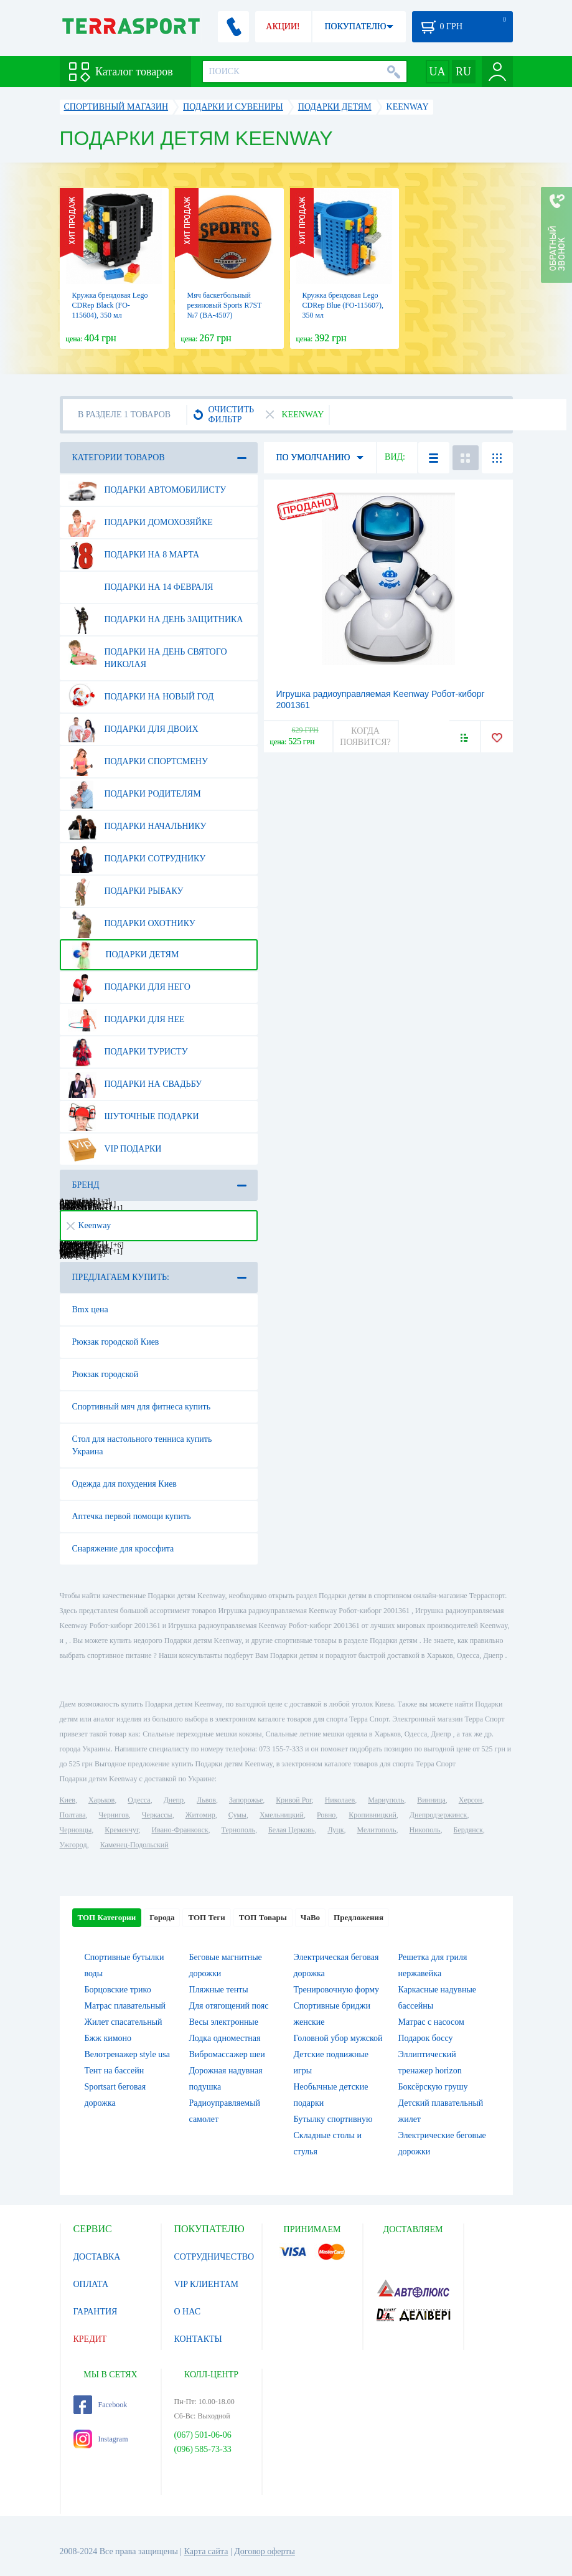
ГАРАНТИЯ (95, 2311)
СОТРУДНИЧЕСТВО (214, 2256)
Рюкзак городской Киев (115, 1342)
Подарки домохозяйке (140, 522)
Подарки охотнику (131, 923)
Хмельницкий (282, 1815)
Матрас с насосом (431, 2022)
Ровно (326, 1815)
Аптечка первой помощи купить (131, 1516)
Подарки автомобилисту (147, 490)
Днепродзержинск (438, 1815)
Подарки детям (123, 954)
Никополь (425, 1829)
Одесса (139, 1800)
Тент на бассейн (114, 2070)
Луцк (335, 1829)
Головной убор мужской (338, 2038)
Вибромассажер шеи (227, 2054)
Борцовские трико (118, 1989)
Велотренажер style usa (127, 2054)
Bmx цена (90, 1309)
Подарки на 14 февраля (140, 587)
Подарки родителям (134, 794)
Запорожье (246, 1800)
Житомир (200, 1815)
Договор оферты (264, 2551)
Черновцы (76, 1829)
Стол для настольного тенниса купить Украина (142, 1445)
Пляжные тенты (218, 1989)
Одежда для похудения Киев (124, 1484)
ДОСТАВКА (97, 2256)
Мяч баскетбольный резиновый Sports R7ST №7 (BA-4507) (224, 305)
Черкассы (157, 1815)
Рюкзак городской (105, 1374)
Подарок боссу (425, 2038)
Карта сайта (206, 2551)
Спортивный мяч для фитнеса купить (141, 1406)
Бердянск (468, 1829)
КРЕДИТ (90, 2339)
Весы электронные (224, 2022)
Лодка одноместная (225, 2038)
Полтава (73, 1815)
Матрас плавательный (125, 2005)
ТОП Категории (107, 1917)
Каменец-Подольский (134, 1844)
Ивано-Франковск (179, 1829)
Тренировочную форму (337, 1989)
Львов (206, 1800)
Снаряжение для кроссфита (123, 1548)
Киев (67, 1800)
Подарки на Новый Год (141, 697)
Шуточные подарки (133, 1116)
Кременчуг (121, 1829)
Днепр (174, 1800)
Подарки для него (129, 987)
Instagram (100, 2439)
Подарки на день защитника (155, 619)
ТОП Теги (206, 1917)
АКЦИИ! (282, 26)
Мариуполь (386, 1800)
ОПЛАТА (91, 2284)
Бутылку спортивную (333, 2119)
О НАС (187, 2311)
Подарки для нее (126, 1019)
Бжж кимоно (108, 2038)
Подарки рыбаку (126, 891)
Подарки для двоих (133, 729)
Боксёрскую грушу (433, 2086)
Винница (431, 1800)
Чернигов (114, 1815)
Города (161, 1917)
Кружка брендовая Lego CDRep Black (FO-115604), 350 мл (110, 305)
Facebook (100, 2404)
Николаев (340, 1800)
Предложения (358, 1917)
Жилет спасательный (123, 2022)
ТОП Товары (263, 1917)
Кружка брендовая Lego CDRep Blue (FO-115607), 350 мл (343, 305)
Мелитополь (376, 1829)
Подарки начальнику (137, 826)
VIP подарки (115, 1149)
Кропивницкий (372, 1815)
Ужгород (73, 1844)
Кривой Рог (293, 1800)
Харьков (101, 1800)
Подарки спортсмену (138, 761)
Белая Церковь (291, 1829)
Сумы (237, 1815)
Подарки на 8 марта (134, 555)
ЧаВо (310, 1917)
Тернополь (238, 1829)
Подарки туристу (128, 1052)
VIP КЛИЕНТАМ (206, 2284)
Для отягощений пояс (229, 2005)
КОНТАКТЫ (198, 2339)
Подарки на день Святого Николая (147, 653)
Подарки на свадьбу (135, 1084)
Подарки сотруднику (137, 859)
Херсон (470, 1800)
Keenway (89, 1225)
